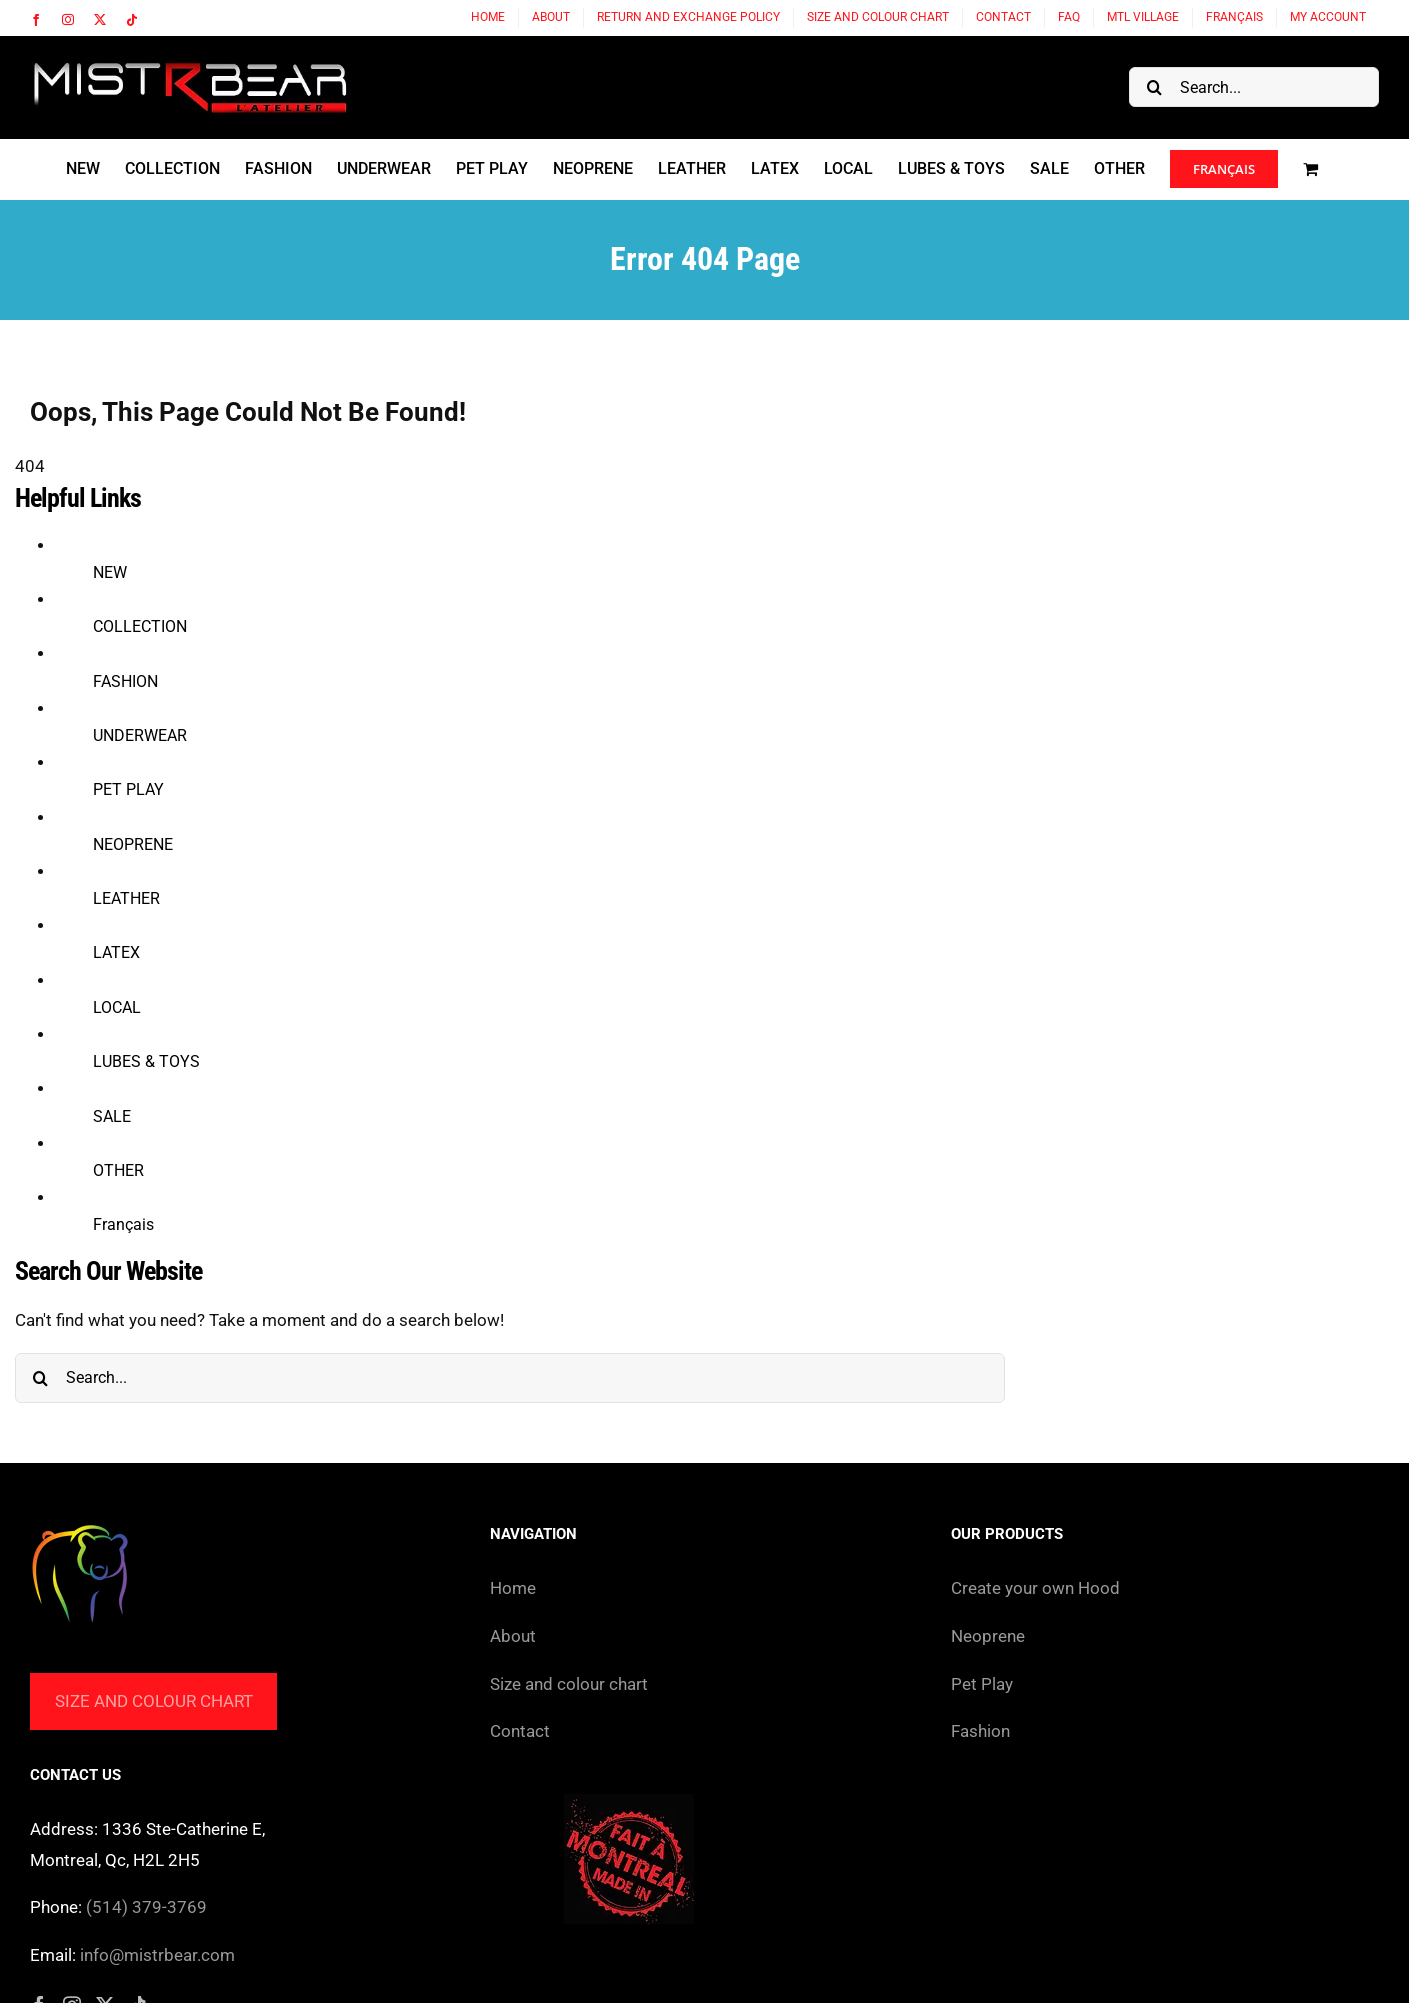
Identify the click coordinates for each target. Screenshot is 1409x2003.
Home (513, 1588)
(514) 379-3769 (146, 1907)
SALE (112, 1116)
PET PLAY (128, 789)
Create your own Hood (1035, 1588)
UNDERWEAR (140, 735)
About (513, 1636)
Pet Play (982, 1684)
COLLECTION (140, 626)
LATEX (116, 952)
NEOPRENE (133, 844)
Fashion (980, 1731)
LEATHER (126, 898)
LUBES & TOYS (146, 1061)
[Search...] (1254, 87)
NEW (110, 572)
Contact (520, 1731)
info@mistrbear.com (157, 1955)
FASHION (125, 681)
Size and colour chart (154, 1701)
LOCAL (117, 1007)
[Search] (1154, 87)
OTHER (118, 1170)
